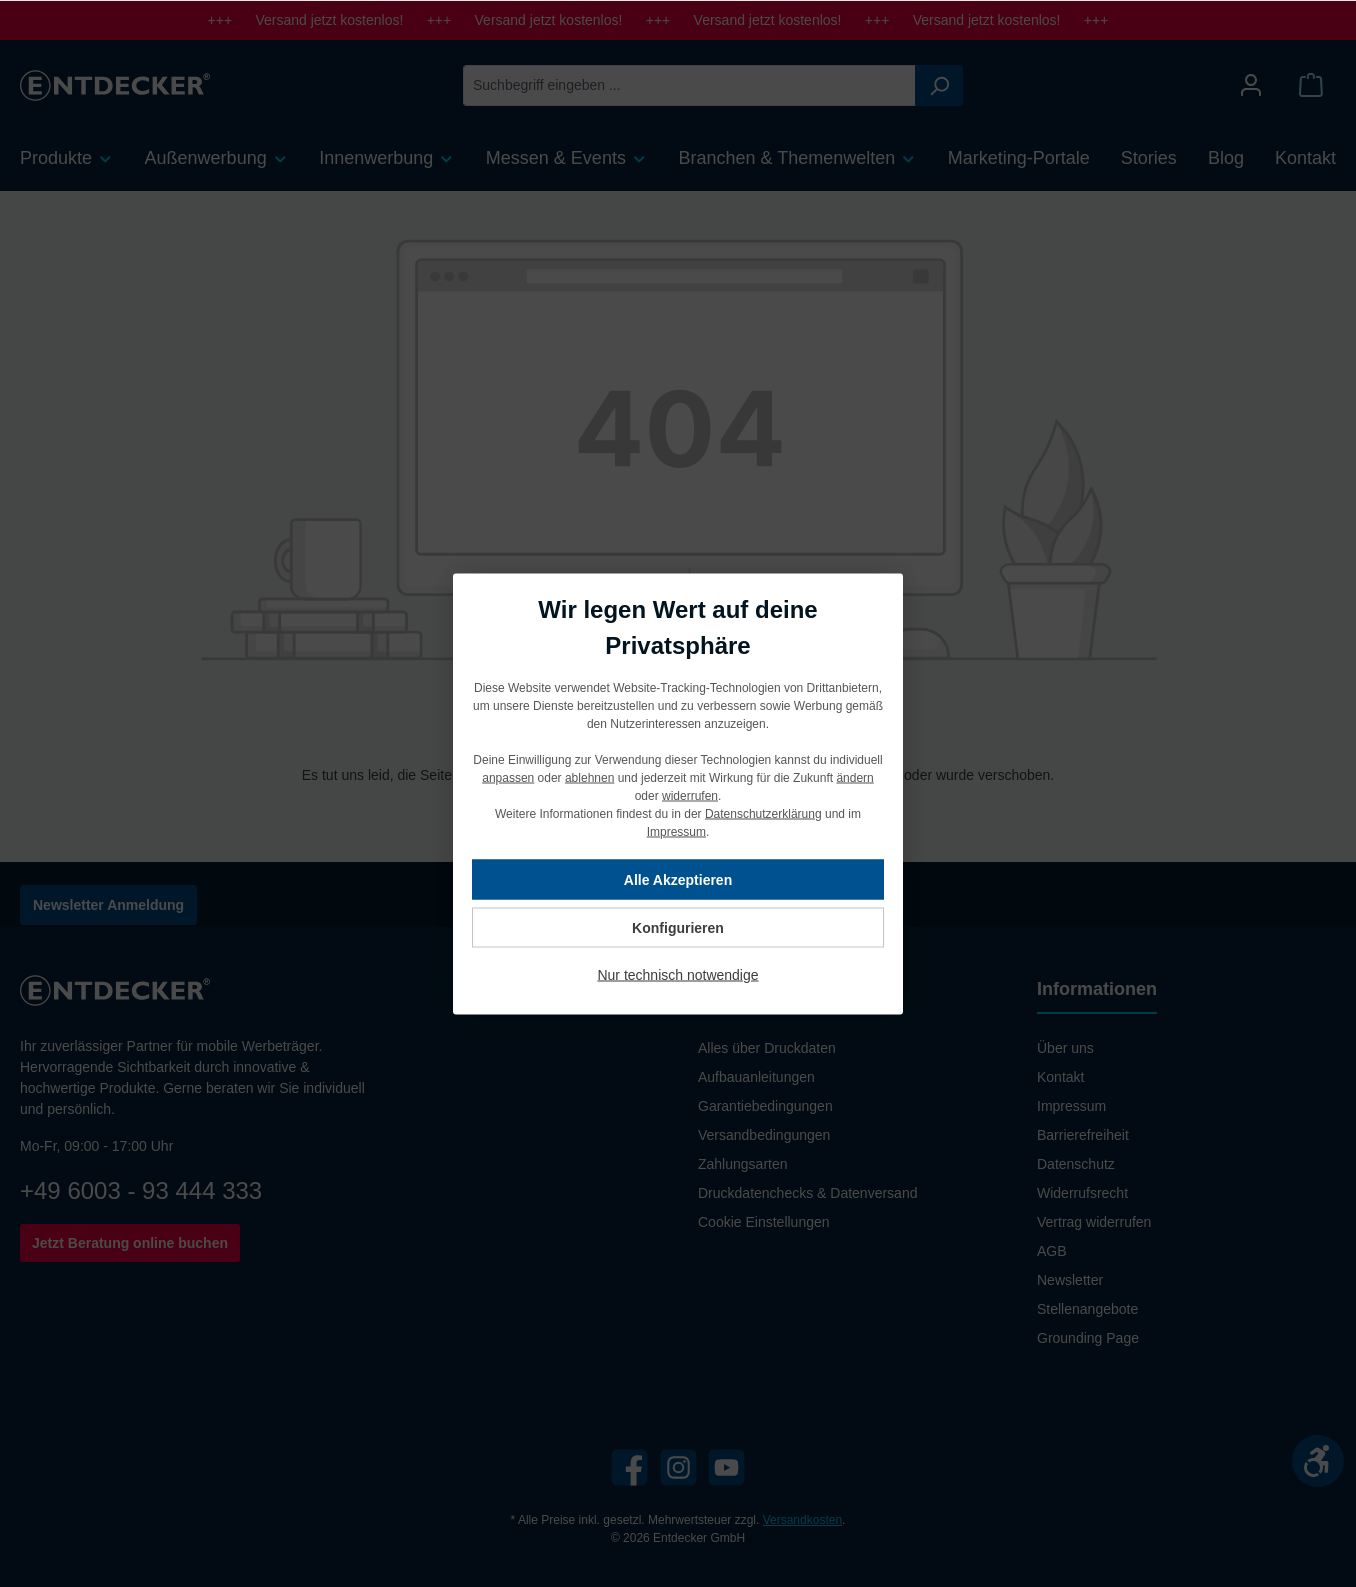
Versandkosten (802, 1520)
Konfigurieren (678, 927)
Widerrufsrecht (1082, 1193)
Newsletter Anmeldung (108, 905)
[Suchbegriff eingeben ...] (689, 85)
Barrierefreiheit (1083, 1135)
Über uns (1065, 1048)
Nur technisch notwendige (677, 974)
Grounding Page (1088, 1338)
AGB (1052, 1251)
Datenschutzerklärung (763, 813)
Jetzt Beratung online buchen (130, 1243)
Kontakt (1060, 1077)
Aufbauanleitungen (756, 1077)
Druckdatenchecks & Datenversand (807, 1193)
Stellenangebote (1087, 1309)
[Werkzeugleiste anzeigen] (1318, 1461)
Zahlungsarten (743, 1164)
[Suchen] (939, 85)
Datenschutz (1076, 1164)
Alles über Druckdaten (767, 1048)
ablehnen (589, 777)
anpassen (508, 777)
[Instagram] (678, 1467)
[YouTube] (726, 1467)
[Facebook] (629, 1467)
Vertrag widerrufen (1094, 1222)
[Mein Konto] (1251, 85)
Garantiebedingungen (765, 1106)
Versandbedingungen (764, 1135)
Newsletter (1070, 1280)
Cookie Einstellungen (764, 1222)
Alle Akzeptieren (678, 879)
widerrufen (690, 795)
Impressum (1071, 1106)
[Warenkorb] (1311, 85)
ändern (854, 777)
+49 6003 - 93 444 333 (141, 1190)
